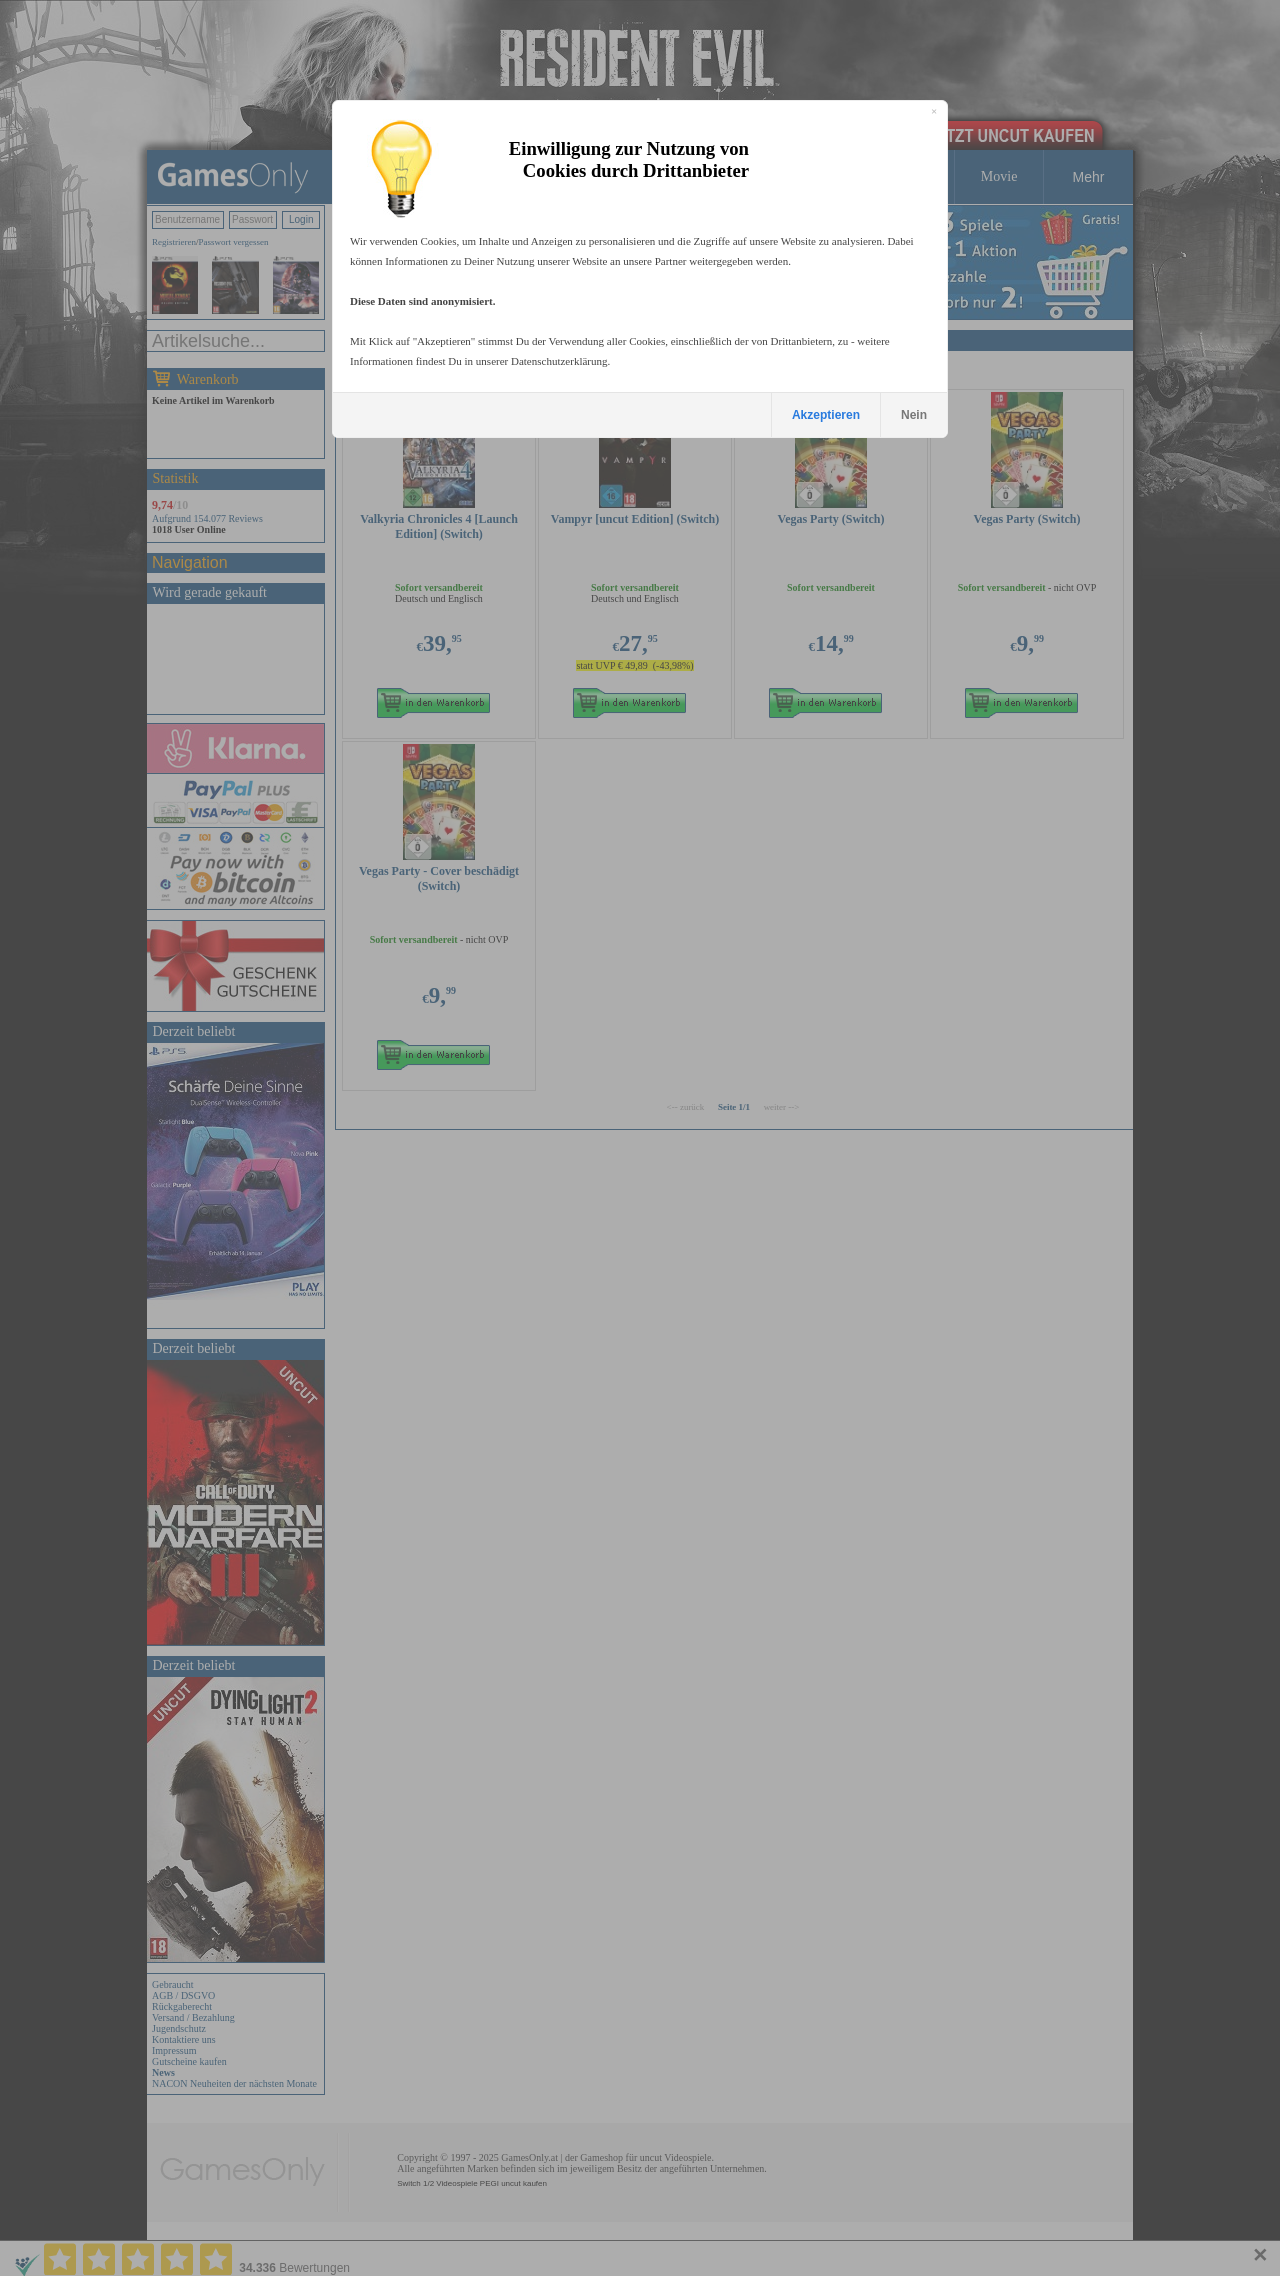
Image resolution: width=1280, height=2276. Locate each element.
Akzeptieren (826, 415)
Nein (914, 415)
